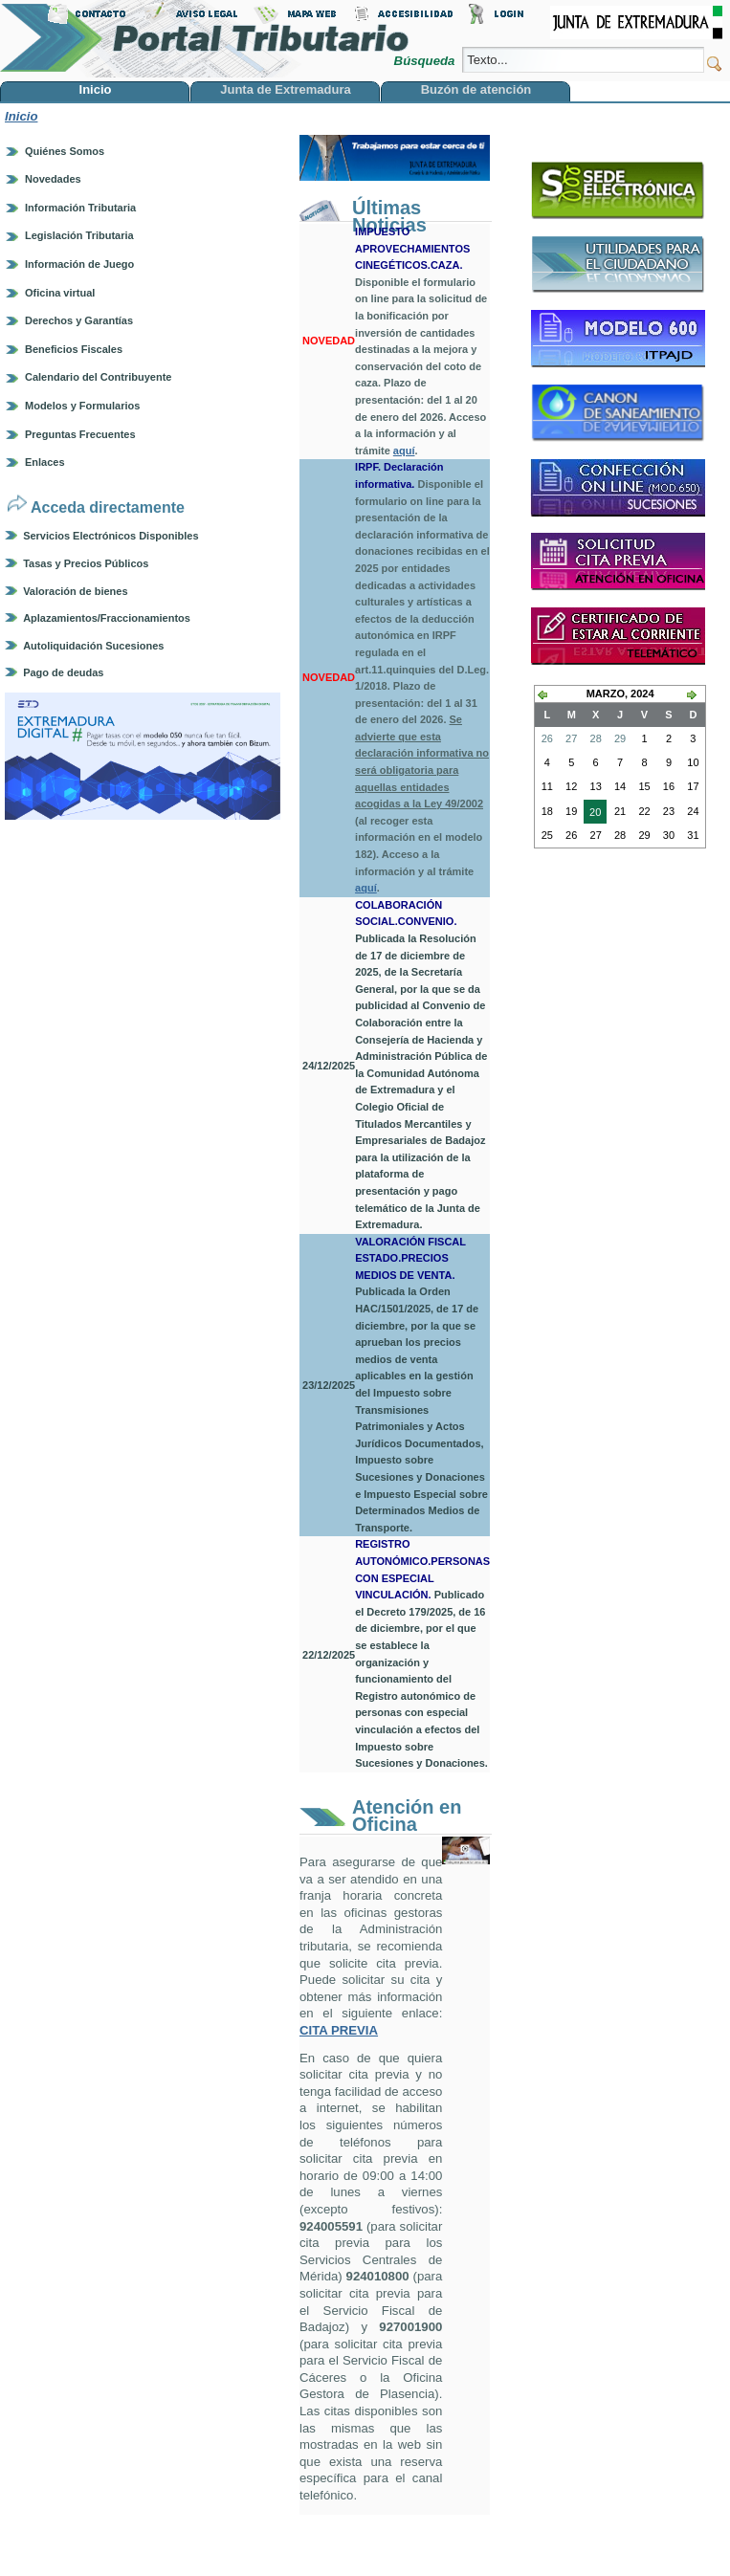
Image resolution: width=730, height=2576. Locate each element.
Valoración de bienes (75, 591)
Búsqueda (426, 61)
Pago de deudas (63, 672)
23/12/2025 (328, 1385)
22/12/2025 (328, 1655)
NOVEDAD (328, 340)
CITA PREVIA (338, 2030)
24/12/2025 (328, 1065)
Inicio (21, 116)
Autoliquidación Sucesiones (93, 645)
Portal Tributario (204, 38)
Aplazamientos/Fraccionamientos (106, 618)
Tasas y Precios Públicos (85, 563)
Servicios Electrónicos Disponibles (110, 535)
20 (592, 814)
